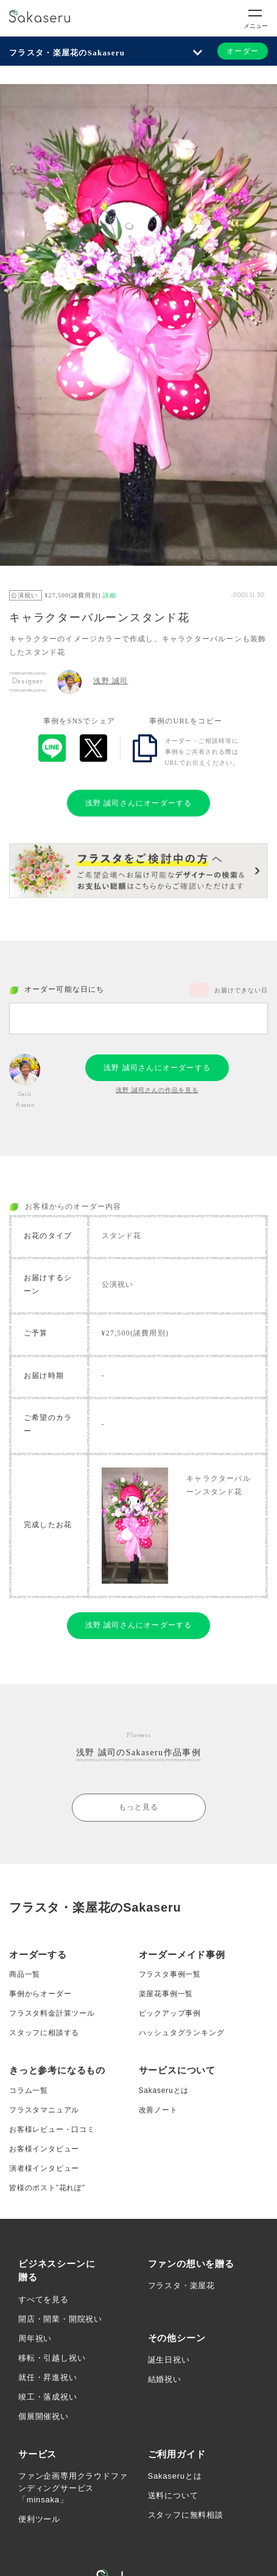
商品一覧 (24, 1974)
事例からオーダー (40, 1993)
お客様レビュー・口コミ (52, 2129)
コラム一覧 (28, 2090)
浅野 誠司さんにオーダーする (138, 803)
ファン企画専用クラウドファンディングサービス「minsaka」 (72, 2487)
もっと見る (139, 1807)
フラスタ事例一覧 (170, 1974)
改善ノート (158, 2110)
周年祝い (35, 2338)
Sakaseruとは (164, 2090)
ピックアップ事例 (170, 2013)
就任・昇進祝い (47, 2377)
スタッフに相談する (44, 2032)
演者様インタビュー (44, 2168)
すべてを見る (43, 2299)
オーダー (242, 51)
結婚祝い (164, 2379)
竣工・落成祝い (47, 2396)
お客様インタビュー (44, 2149)
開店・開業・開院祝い (60, 2319)
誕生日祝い (169, 2359)
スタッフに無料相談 (185, 2514)
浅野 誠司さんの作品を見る (157, 1090)
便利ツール (39, 2519)
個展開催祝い (43, 2416)
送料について (173, 2495)
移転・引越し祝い (51, 2357)
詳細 (109, 595)
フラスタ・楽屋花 (181, 2285)
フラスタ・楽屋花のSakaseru (67, 52)
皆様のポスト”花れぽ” (47, 2188)
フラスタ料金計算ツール (52, 2013)
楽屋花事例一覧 (166, 1993)
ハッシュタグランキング (182, 2032)
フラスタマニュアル (44, 2110)
